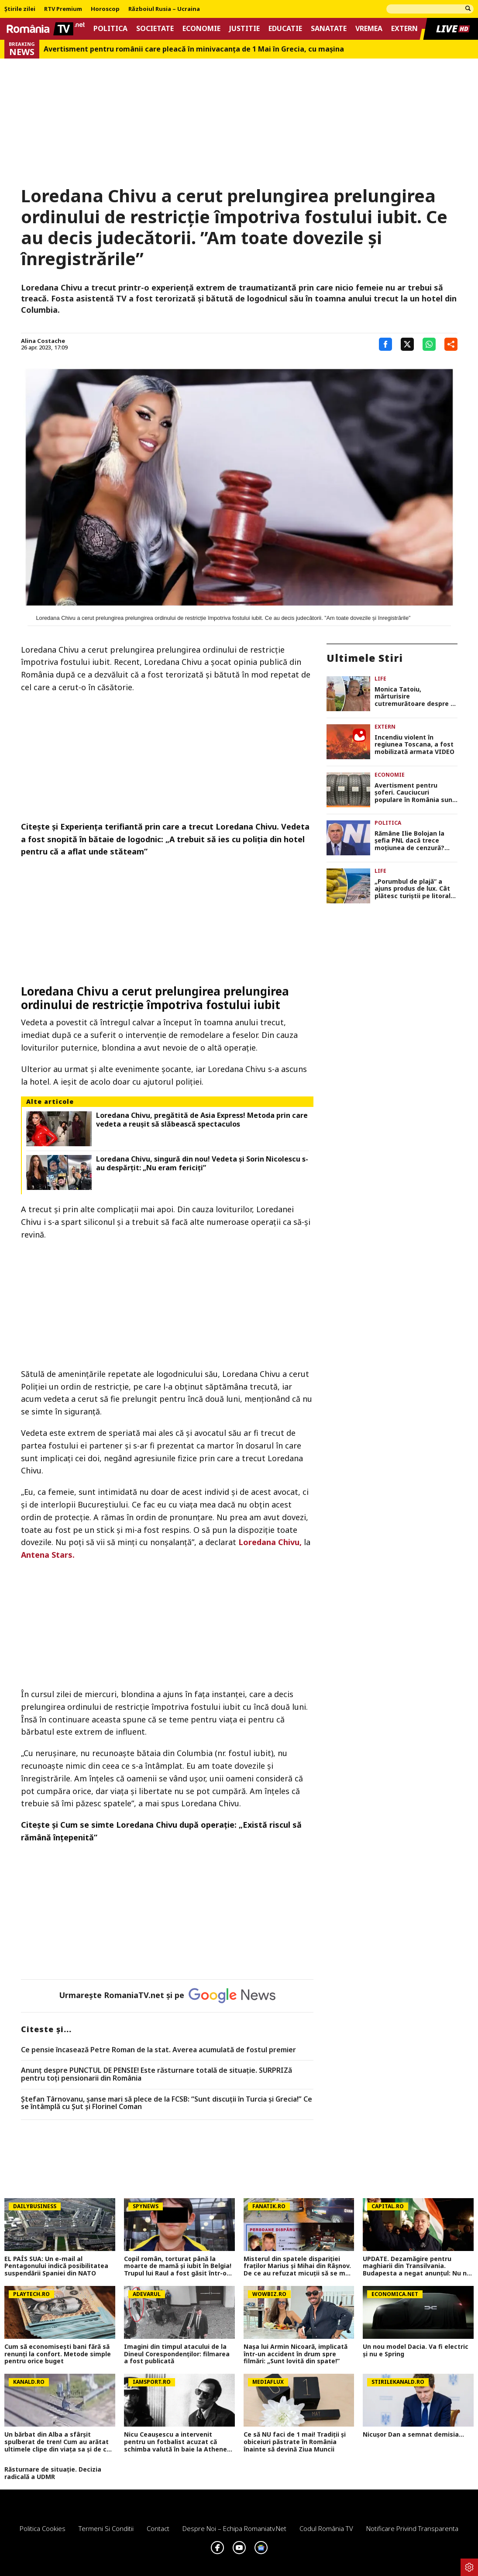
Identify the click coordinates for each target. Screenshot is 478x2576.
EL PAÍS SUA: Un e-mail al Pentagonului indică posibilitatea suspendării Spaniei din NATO (56, 2266)
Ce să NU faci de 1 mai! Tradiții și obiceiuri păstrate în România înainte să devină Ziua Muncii (295, 2442)
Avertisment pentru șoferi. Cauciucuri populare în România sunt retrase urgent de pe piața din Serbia (415, 793)
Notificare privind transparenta (412, 2528)
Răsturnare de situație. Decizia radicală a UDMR (52, 2473)
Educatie (285, 28)
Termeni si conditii (106, 2528)
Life (380, 678)
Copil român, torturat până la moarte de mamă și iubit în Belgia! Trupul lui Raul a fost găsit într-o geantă (177, 2266)
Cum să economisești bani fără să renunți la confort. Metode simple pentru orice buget (57, 2354)
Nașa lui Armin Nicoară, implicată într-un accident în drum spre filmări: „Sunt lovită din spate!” (295, 2354)
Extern (404, 28)
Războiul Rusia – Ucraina (164, 9)
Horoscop (105, 9)
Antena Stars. (48, 1554)
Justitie (244, 28)
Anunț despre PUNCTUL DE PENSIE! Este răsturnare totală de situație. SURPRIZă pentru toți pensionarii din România (156, 2074)
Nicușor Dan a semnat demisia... (413, 2434)
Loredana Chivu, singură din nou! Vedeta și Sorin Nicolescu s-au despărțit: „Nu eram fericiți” (202, 1163)
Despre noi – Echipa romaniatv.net (234, 2528)
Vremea (368, 28)
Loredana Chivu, (270, 1542)
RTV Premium (63, 9)
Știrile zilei (19, 9)
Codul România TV (326, 2528)
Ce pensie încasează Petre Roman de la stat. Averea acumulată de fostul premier (158, 2050)
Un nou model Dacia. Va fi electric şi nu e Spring (415, 2350)
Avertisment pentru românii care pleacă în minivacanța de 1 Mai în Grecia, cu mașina (194, 49)
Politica (110, 28)
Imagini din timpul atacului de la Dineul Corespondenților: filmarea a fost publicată (177, 2354)
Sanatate (329, 28)
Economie (201, 28)
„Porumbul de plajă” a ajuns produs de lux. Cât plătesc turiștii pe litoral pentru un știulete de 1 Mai (412, 889)
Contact (158, 2528)
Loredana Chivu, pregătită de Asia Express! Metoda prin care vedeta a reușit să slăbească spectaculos (202, 1119)
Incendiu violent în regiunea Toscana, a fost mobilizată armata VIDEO (414, 745)
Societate (155, 28)
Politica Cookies (42, 2528)
